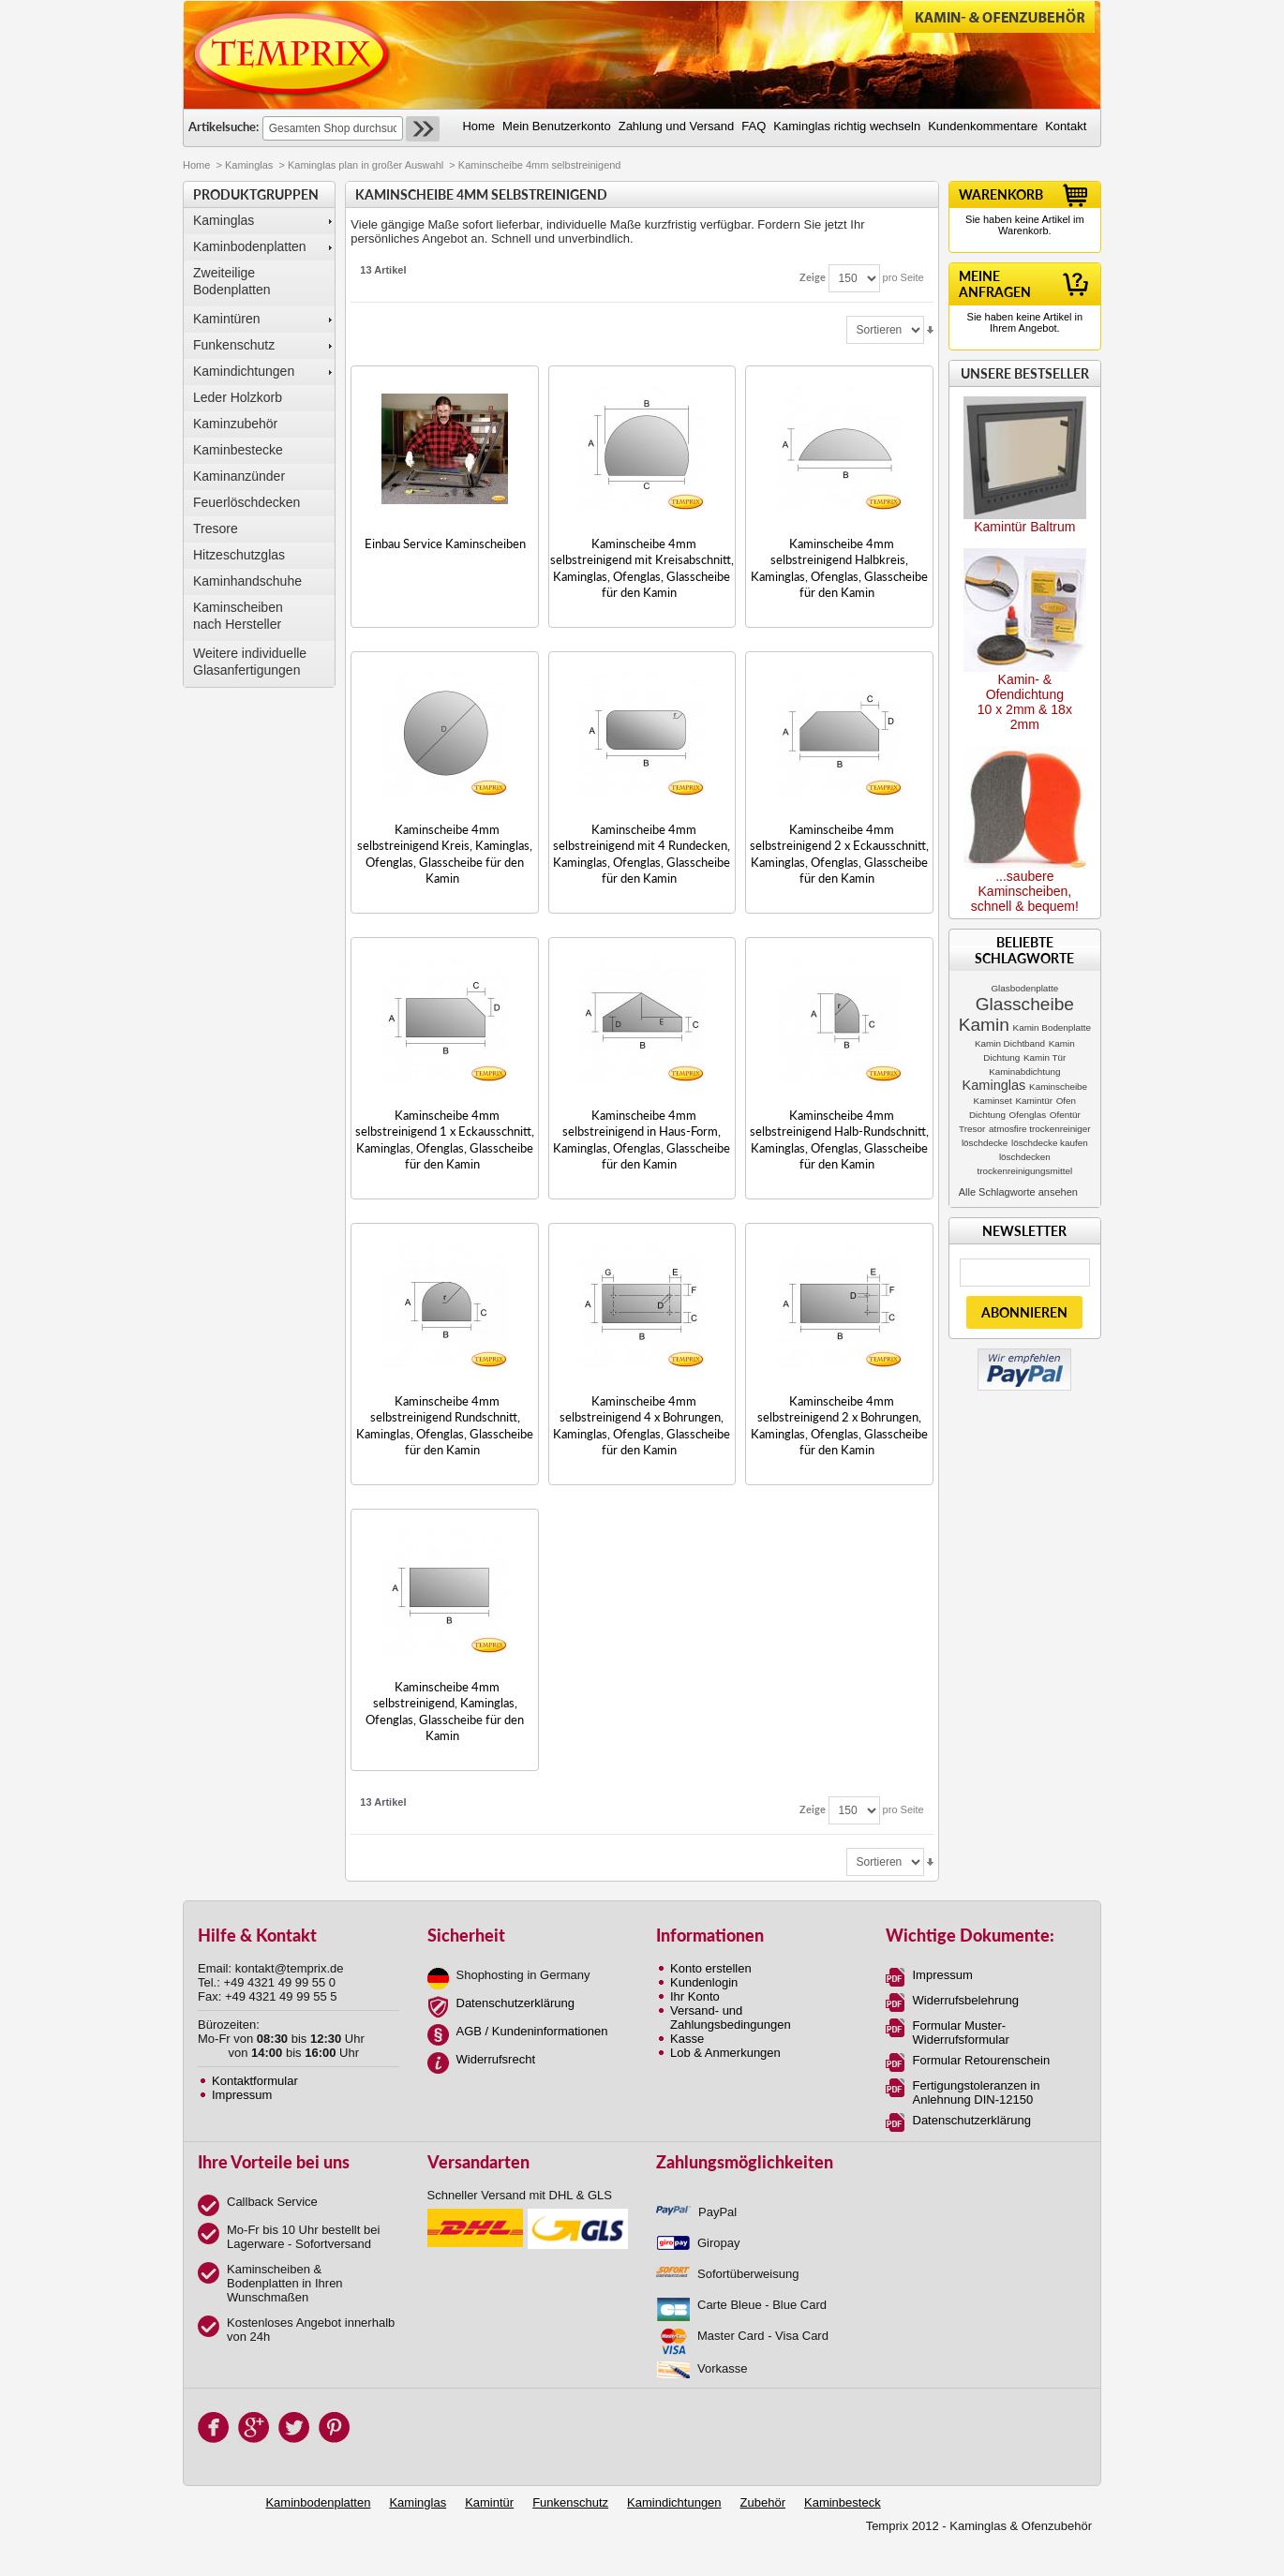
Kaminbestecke (238, 449)
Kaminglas (249, 165)
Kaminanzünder (239, 476)
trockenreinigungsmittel (1025, 1171)
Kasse (687, 2039)
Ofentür (1065, 1114)
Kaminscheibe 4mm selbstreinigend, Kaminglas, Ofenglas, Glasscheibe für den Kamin (445, 1711)
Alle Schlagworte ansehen (1018, 1192)
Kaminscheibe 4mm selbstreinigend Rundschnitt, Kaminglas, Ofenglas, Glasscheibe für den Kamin (444, 1425)
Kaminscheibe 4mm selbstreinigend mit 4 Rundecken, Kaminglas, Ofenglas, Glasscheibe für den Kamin (641, 854)
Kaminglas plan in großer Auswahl (365, 165)
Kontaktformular (255, 2081)
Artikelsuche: (223, 126)
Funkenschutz (234, 344)
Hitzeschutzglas (239, 554)
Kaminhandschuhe (247, 580)
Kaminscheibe (1058, 1086)
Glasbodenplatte (1024, 988)
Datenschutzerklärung (515, 2003)
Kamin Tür (1044, 1057)
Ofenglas (1028, 1114)
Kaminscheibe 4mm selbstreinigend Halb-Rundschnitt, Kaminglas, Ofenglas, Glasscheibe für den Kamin (839, 1139)
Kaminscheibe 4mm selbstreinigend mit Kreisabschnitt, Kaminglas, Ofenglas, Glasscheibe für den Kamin (642, 568)
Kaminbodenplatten (249, 246)
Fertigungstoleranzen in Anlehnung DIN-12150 (976, 2092)
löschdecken (1025, 1157)
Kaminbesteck (842, 2502)
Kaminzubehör (235, 423)
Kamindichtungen (243, 371)
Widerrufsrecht (496, 2059)
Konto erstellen (711, 1968)
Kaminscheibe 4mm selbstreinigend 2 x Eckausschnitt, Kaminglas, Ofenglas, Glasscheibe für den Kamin (839, 854)
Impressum (242, 2095)
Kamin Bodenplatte (1052, 1027)
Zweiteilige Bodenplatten (232, 281)
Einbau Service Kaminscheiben (445, 543)
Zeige (812, 277)
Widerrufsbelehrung (966, 2000)
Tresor (972, 1129)
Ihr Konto (695, 1996)
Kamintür (1034, 1100)
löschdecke (985, 1143)
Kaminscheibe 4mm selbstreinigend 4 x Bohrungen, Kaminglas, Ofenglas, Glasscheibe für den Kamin (641, 1425)
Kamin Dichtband (1010, 1043)
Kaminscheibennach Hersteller (238, 616)
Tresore (215, 528)
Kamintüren (227, 318)
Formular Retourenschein (982, 2060)
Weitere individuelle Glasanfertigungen (249, 662)
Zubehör (762, 2502)
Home (196, 165)
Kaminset (993, 1100)
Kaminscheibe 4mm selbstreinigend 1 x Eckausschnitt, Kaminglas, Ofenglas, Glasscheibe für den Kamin (444, 1139)
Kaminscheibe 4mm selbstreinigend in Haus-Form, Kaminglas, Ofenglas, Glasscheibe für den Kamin (641, 1139)
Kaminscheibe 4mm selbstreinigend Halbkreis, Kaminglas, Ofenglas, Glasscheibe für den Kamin (839, 568)
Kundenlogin (704, 1982)
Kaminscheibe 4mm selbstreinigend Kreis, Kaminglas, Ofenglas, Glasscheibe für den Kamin (444, 854)
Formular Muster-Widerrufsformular (961, 2032)
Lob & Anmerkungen (725, 2053)
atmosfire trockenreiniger (1040, 1129)
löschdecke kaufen (1049, 1143)
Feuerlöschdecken (246, 502)
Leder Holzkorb (237, 397)
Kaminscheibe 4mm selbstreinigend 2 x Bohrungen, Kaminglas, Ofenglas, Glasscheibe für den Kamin (839, 1425)
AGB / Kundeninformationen (532, 2031)
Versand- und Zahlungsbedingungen (730, 2017)
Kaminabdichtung (1024, 1071)
